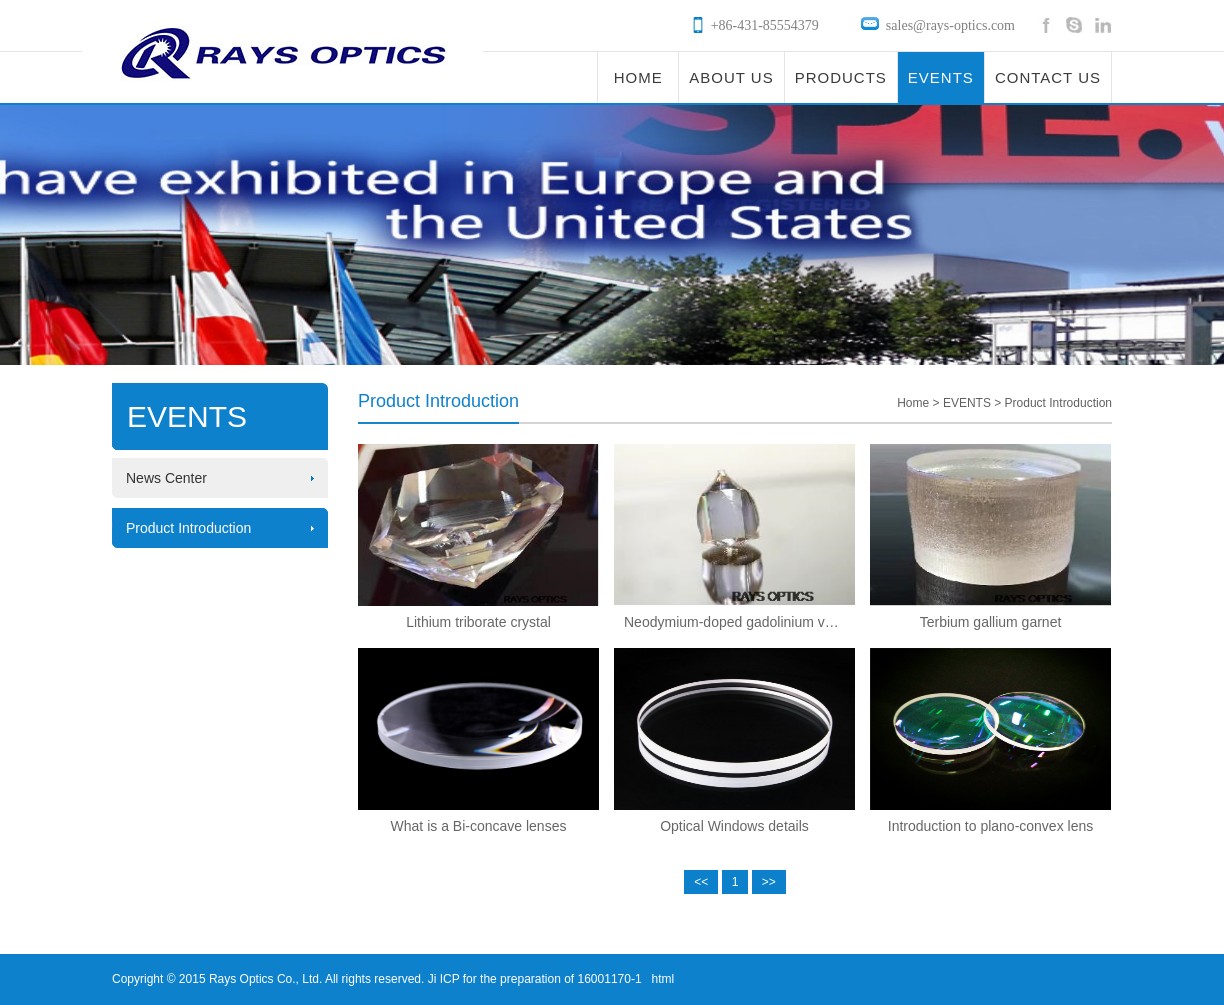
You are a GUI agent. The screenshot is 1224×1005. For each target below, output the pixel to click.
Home (913, 403)
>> (769, 882)
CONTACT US (1048, 77)
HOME (638, 77)
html (663, 979)
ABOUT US (731, 77)
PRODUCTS (841, 77)
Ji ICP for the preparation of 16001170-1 (532, 979)
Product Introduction (188, 528)
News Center (166, 478)
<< (701, 882)
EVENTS (941, 77)
